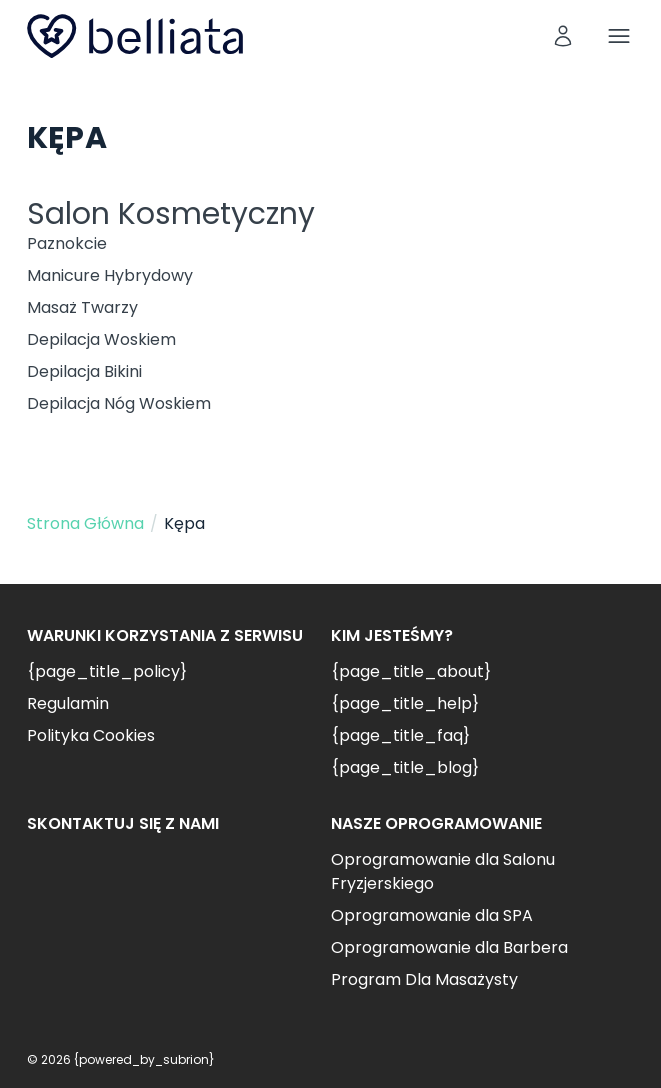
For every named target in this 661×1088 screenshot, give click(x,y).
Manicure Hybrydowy (110, 275)
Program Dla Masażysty (424, 979)
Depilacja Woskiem (101, 339)
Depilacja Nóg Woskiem (119, 403)
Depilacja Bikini (84, 371)
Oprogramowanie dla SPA (432, 915)
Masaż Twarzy (82, 307)
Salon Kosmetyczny (171, 214)
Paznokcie (67, 243)
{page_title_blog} (405, 767)
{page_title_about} (411, 671)
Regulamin (68, 703)
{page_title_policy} (107, 671)
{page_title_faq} (400, 735)
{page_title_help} (405, 703)
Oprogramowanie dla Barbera (449, 947)
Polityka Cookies (91, 735)
